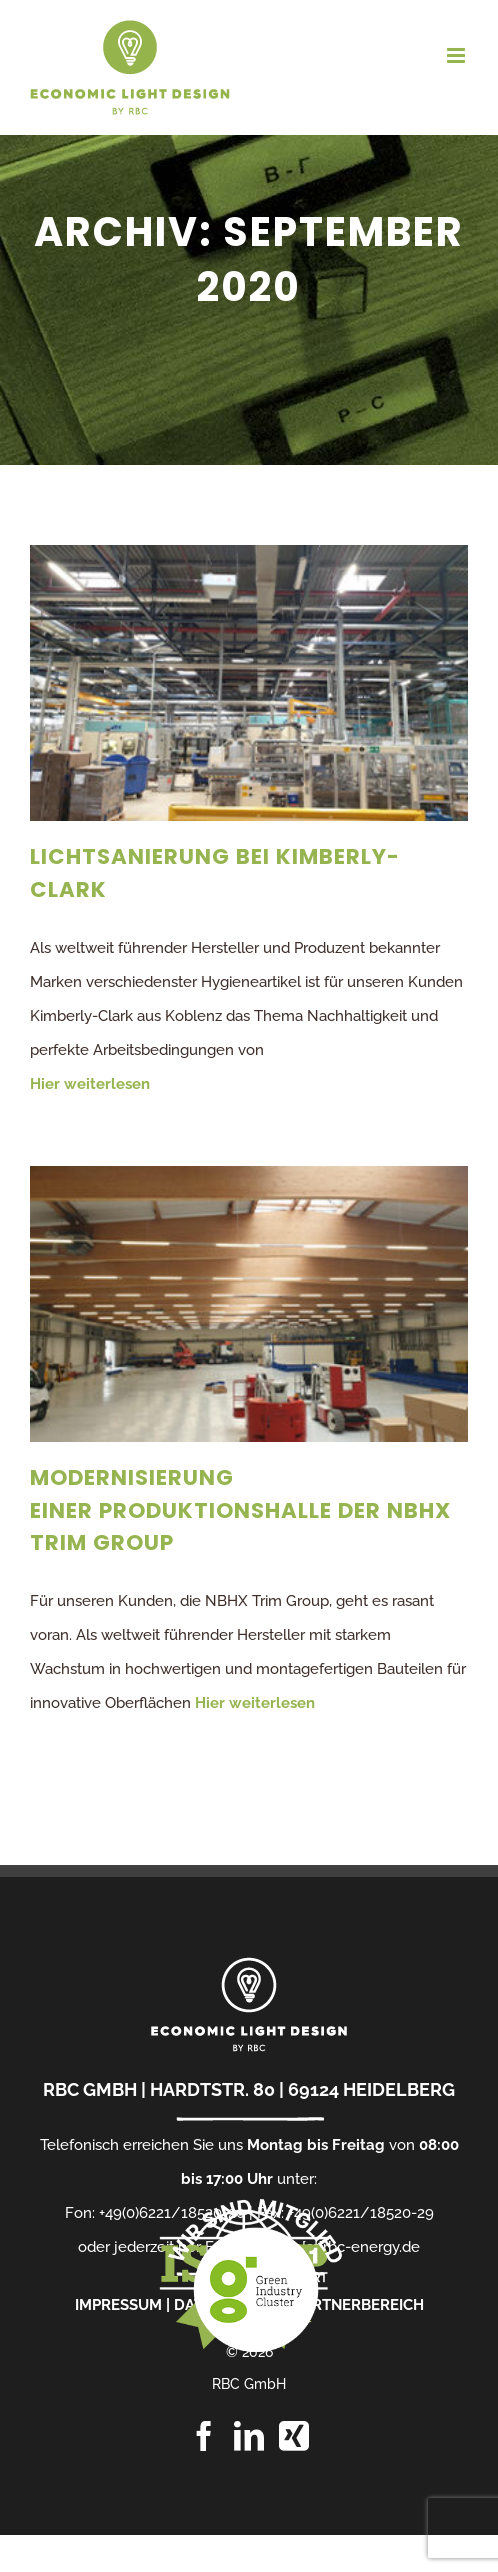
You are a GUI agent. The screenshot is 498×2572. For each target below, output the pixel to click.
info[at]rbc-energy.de (348, 2247)
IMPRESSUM (118, 2305)
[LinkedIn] (249, 2436)
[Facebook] (204, 2436)
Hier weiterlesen (90, 1084)
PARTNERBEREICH (359, 2305)
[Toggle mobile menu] (457, 55)
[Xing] (294, 2436)
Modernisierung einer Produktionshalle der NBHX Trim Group (240, 1509)
